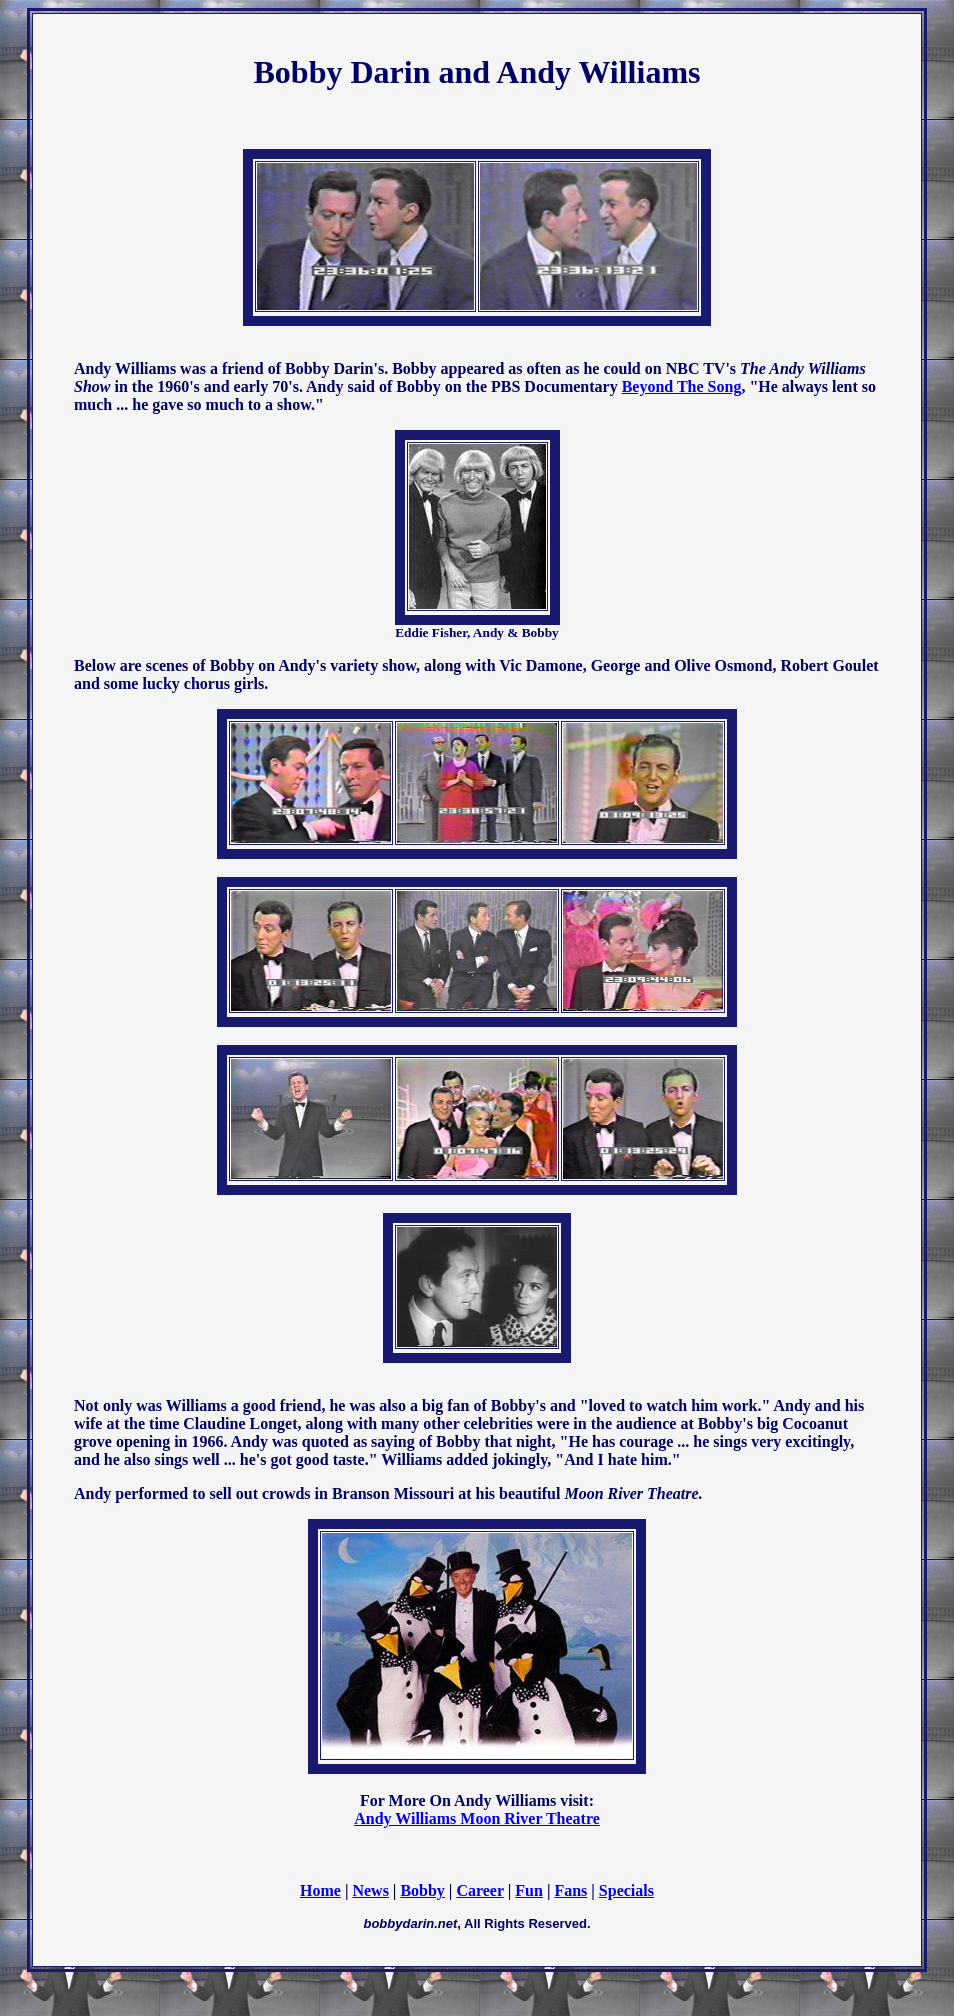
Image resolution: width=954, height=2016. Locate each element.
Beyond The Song (682, 386)
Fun (529, 1890)
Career (479, 1890)
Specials (626, 1890)
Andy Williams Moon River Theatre (477, 1818)
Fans (570, 1890)
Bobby (422, 1890)
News (370, 1890)
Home (320, 1890)
